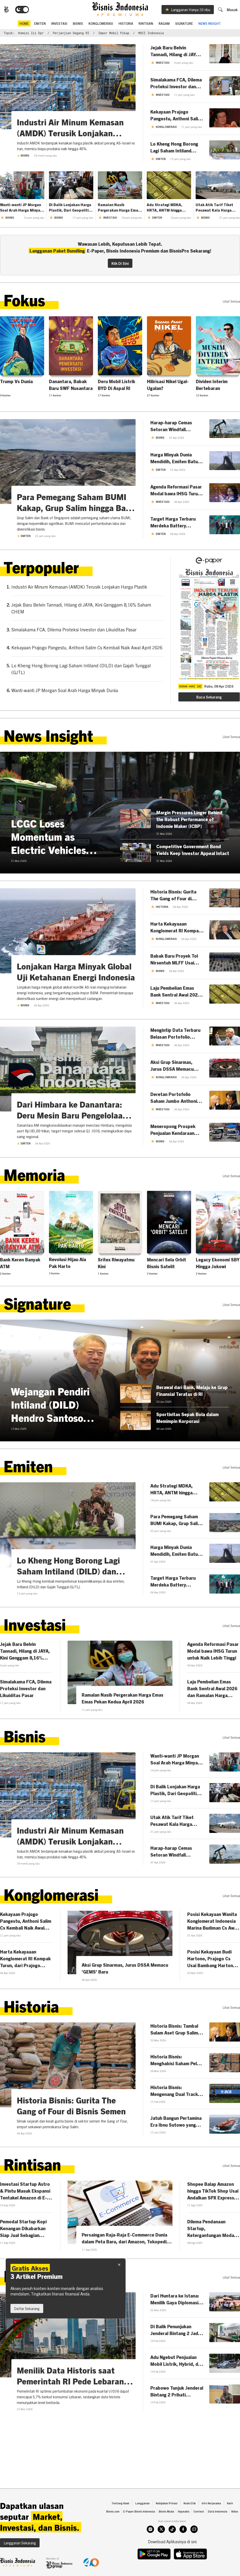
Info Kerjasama (211, 2505)
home (24, 25)
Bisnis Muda (166, 2513)
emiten (40, 25)
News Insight (209, 25)
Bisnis (78, 25)
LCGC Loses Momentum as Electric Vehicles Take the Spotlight (52, 838)
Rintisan (146, 25)
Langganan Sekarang (20, 2544)
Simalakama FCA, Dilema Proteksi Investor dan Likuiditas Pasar (73, 631)
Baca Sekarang (209, 698)
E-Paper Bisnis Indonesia (139, 2513)
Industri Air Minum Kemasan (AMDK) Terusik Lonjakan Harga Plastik (79, 588)
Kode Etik (190, 2505)
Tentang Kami (120, 2505)
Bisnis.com (112, 2513)
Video (234, 2513)
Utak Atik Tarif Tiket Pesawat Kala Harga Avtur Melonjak (214, 209)
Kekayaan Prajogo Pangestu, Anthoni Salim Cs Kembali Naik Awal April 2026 (86, 649)
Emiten (23, 537)
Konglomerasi (100, 25)
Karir (230, 2505)
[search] (223, 11)
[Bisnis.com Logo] (3, 11)
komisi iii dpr (31, 35)
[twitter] (161, 2531)
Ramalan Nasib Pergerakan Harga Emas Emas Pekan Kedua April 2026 (119, 209)
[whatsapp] (194, 2531)
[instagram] (150, 2531)
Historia (126, 25)
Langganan (142, 2505)
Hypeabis (183, 2513)
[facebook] (183, 2531)
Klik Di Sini (120, 265)
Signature (184, 25)
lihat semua (231, 303)
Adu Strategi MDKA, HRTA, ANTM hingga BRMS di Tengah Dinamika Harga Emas (166, 209)
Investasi (59, 25)
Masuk (234, 11)
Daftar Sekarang (27, 2308)
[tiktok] (172, 2531)
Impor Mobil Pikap (113, 35)
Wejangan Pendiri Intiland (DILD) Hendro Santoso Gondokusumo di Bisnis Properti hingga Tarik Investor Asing (58, 1406)
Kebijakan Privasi (166, 2505)
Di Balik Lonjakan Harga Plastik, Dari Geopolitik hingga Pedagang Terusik (70, 209)
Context (198, 2513)
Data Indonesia (217, 2513)
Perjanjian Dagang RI (71, 35)
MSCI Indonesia (151, 35)
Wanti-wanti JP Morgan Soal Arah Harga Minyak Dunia (21, 209)
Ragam (164, 25)
